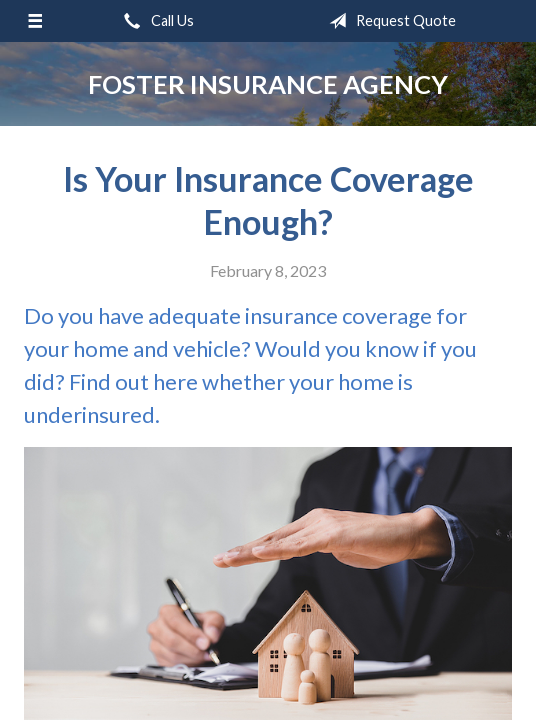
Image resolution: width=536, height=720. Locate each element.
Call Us (155, 21)
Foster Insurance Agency (268, 84)
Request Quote (388, 21)
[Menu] (35, 21)
